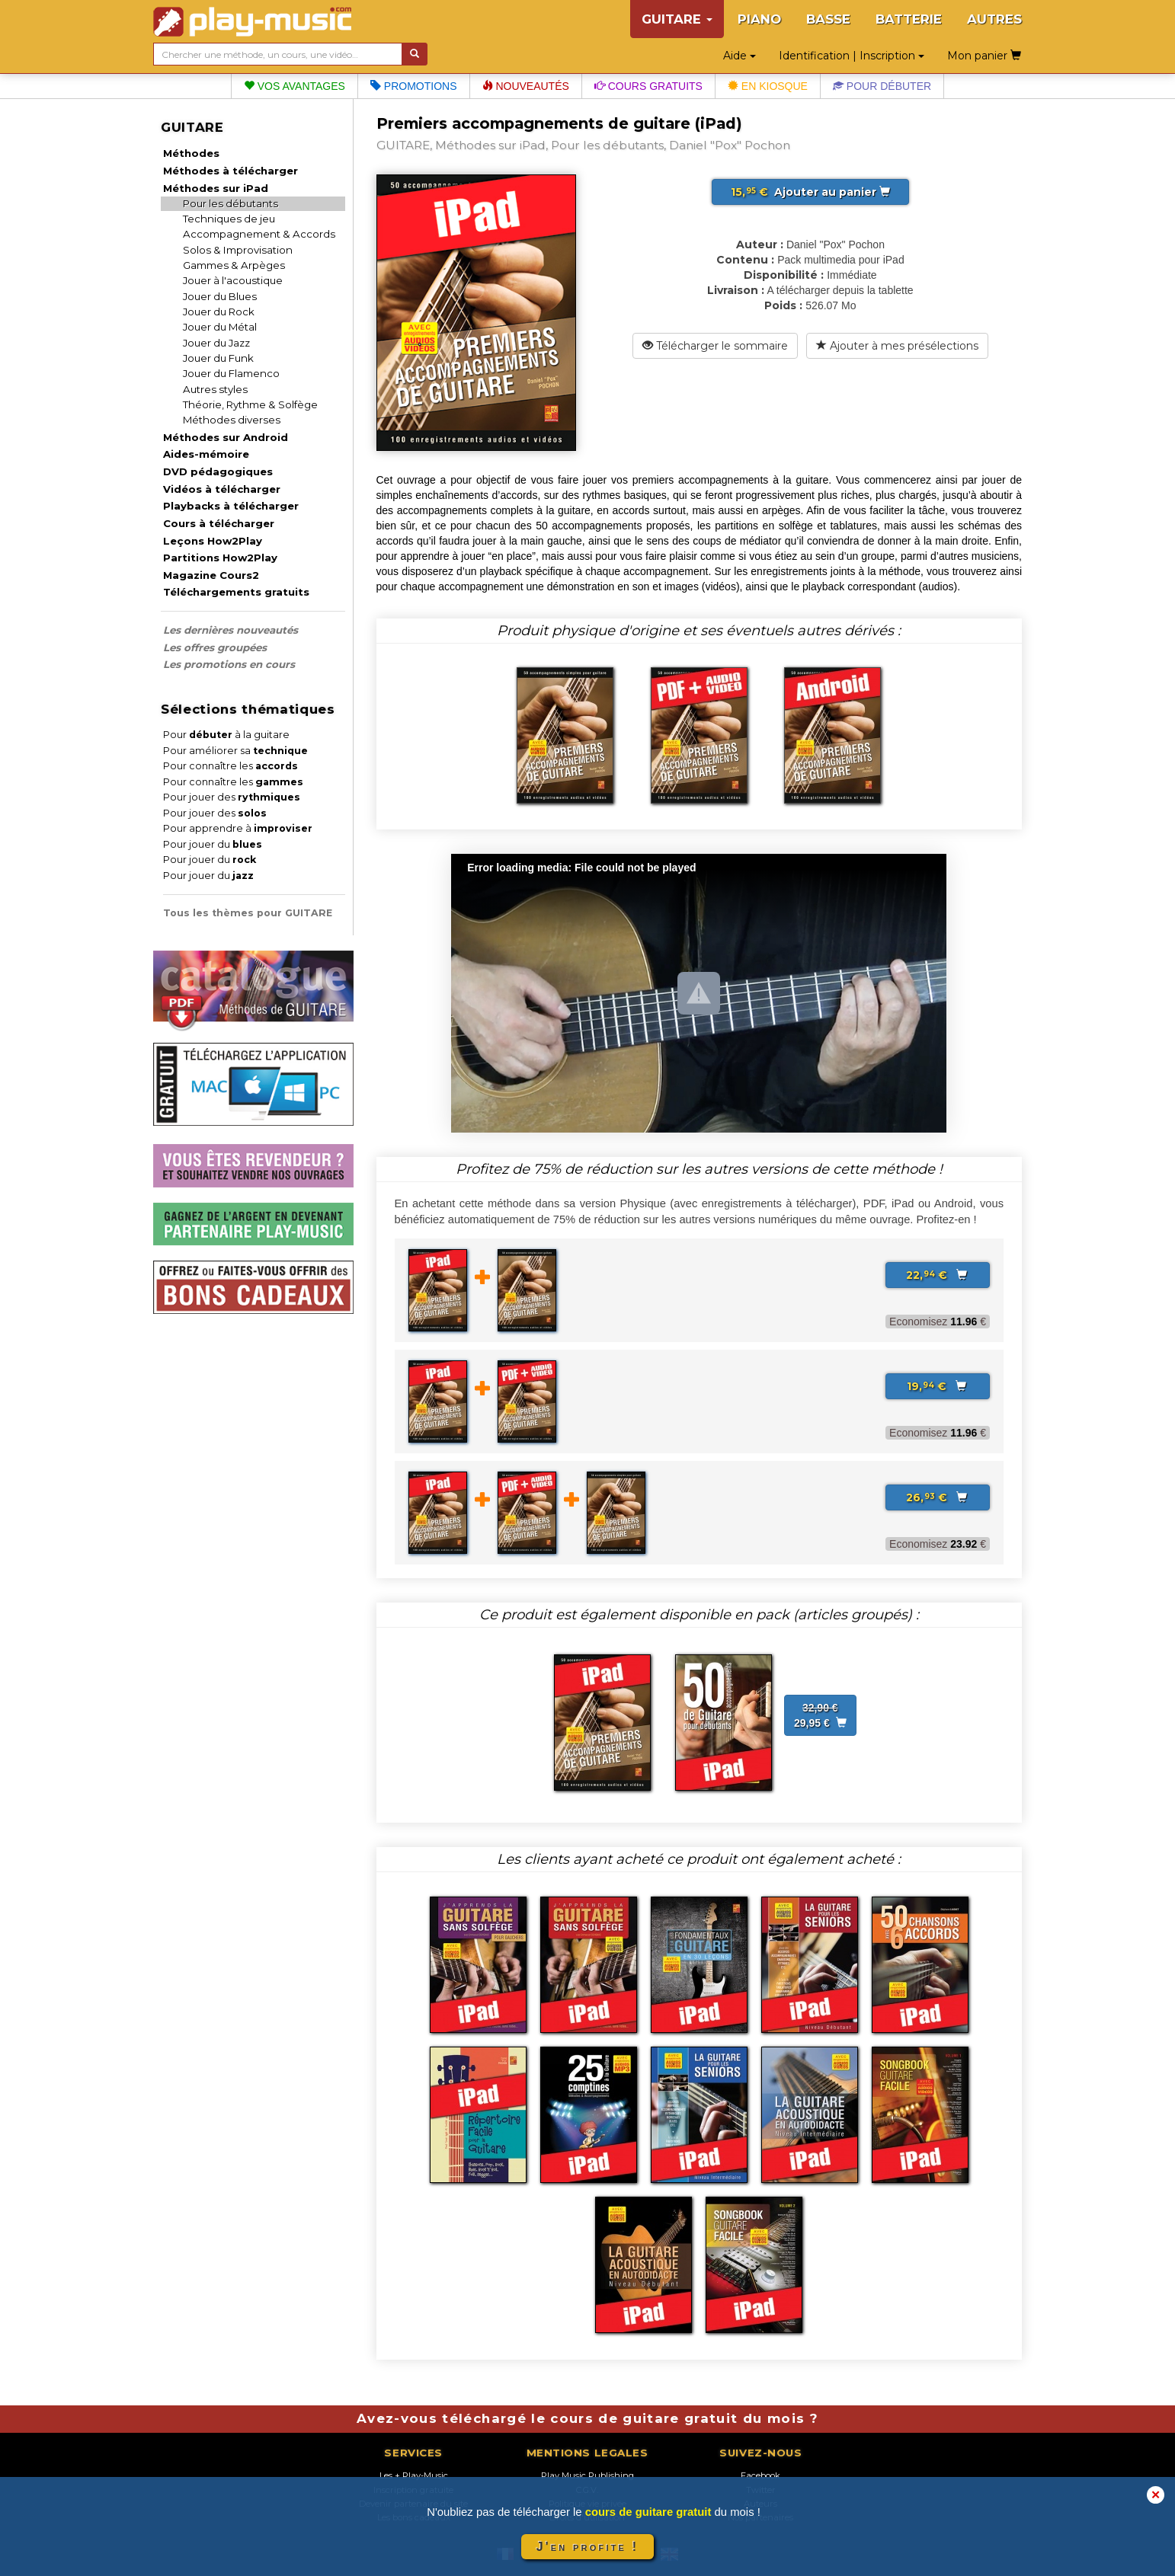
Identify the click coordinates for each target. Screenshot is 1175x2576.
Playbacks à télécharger (231, 506)
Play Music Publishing (587, 2475)
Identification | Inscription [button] (851, 55)
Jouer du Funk (218, 358)
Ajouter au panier (810, 192)
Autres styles (215, 389)
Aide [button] (739, 55)
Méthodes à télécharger (230, 171)
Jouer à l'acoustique (233, 280)
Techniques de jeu (229, 219)
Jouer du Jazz (216, 343)
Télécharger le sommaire (715, 346)
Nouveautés (525, 86)
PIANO (759, 19)
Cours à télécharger (218, 523)
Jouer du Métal (220, 327)
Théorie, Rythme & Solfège (250, 404)
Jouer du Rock (219, 311)
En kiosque (768, 86)
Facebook (760, 2475)
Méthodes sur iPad (215, 188)
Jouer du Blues (220, 296)
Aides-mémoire (206, 454)
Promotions (413, 86)
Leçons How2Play (212, 541)
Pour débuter (882, 86)
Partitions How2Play (220, 557)
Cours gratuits (648, 86)
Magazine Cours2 (211, 575)
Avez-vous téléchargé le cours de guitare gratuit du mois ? (587, 2418)
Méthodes (191, 153)
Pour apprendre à (237, 828)
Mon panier (984, 55)
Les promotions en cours (229, 664)
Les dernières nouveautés (230, 630)
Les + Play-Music (413, 2475)
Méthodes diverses (231, 420)
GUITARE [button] (677, 19)
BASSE (828, 19)
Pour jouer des (231, 797)
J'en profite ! (587, 2546)
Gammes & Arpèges (234, 265)
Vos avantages (294, 86)
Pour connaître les (230, 766)
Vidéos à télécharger (221, 489)
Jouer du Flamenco (231, 373)
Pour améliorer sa (235, 750)
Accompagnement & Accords (259, 234)
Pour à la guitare (226, 734)
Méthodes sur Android (225, 437)
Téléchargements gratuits (236, 592)
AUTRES (994, 19)
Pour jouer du (212, 844)
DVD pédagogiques (218, 471)
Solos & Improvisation (238, 250)
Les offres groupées (215, 647)
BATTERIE (909, 19)
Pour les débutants (230, 203)
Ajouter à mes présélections (897, 346)
